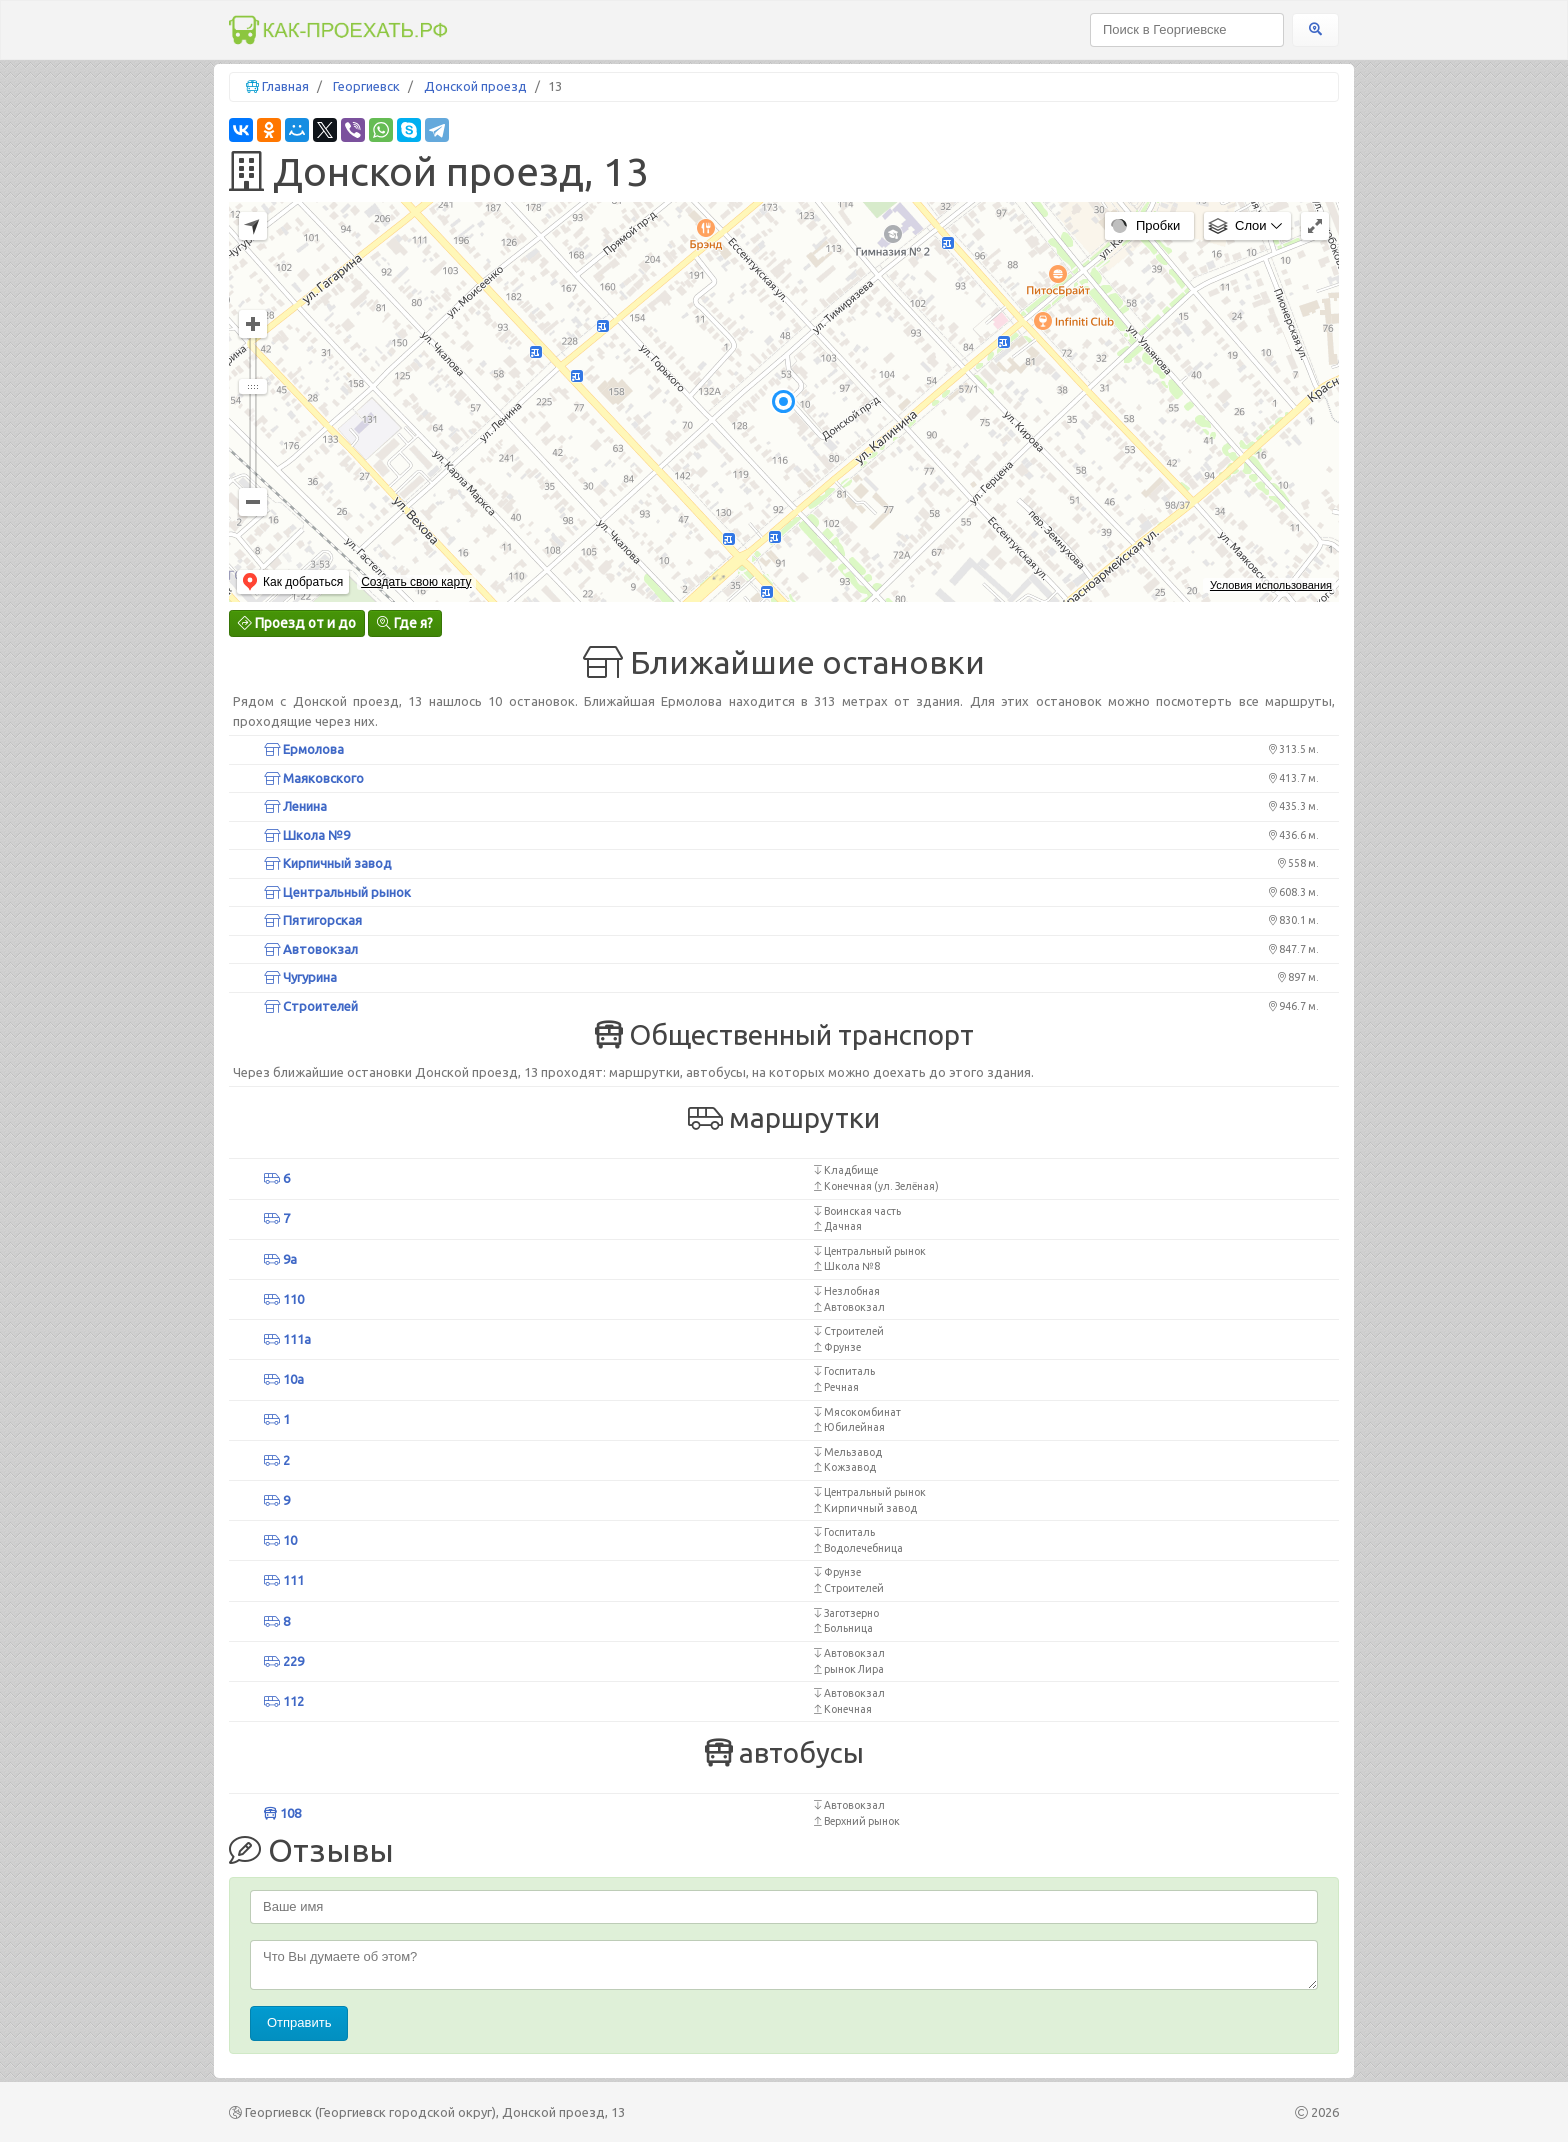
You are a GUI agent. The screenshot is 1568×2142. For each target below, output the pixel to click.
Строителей (311, 1006)
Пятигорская (313, 920)
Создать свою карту (416, 582)
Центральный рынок (337, 892)
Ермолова (304, 749)
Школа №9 (307, 835)
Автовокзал (311, 949)
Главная (285, 86)
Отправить (299, 2022)
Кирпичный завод (328, 863)
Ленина (295, 806)
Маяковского (314, 778)
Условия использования (1271, 585)
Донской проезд (475, 86)
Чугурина (300, 977)
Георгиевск (366, 86)
